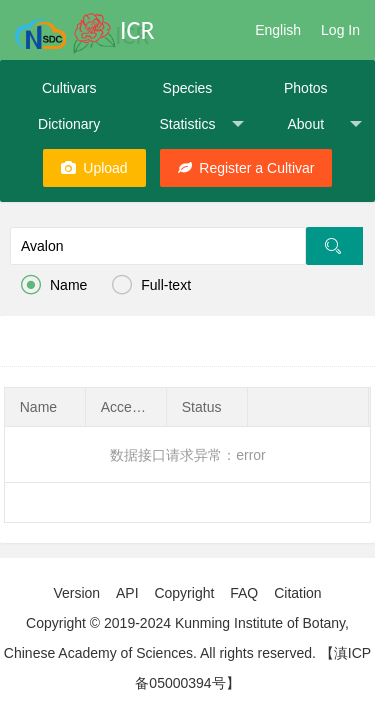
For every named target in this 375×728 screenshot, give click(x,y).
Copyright (184, 593)
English (278, 30)
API (127, 593)
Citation (297, 593)
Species (188, 88)
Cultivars (69, 88)
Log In (340, 30)
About (324, 124)
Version (76, 593)
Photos (306, 88)
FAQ (244, 593)
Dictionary (69, 124)
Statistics (201, 124)
